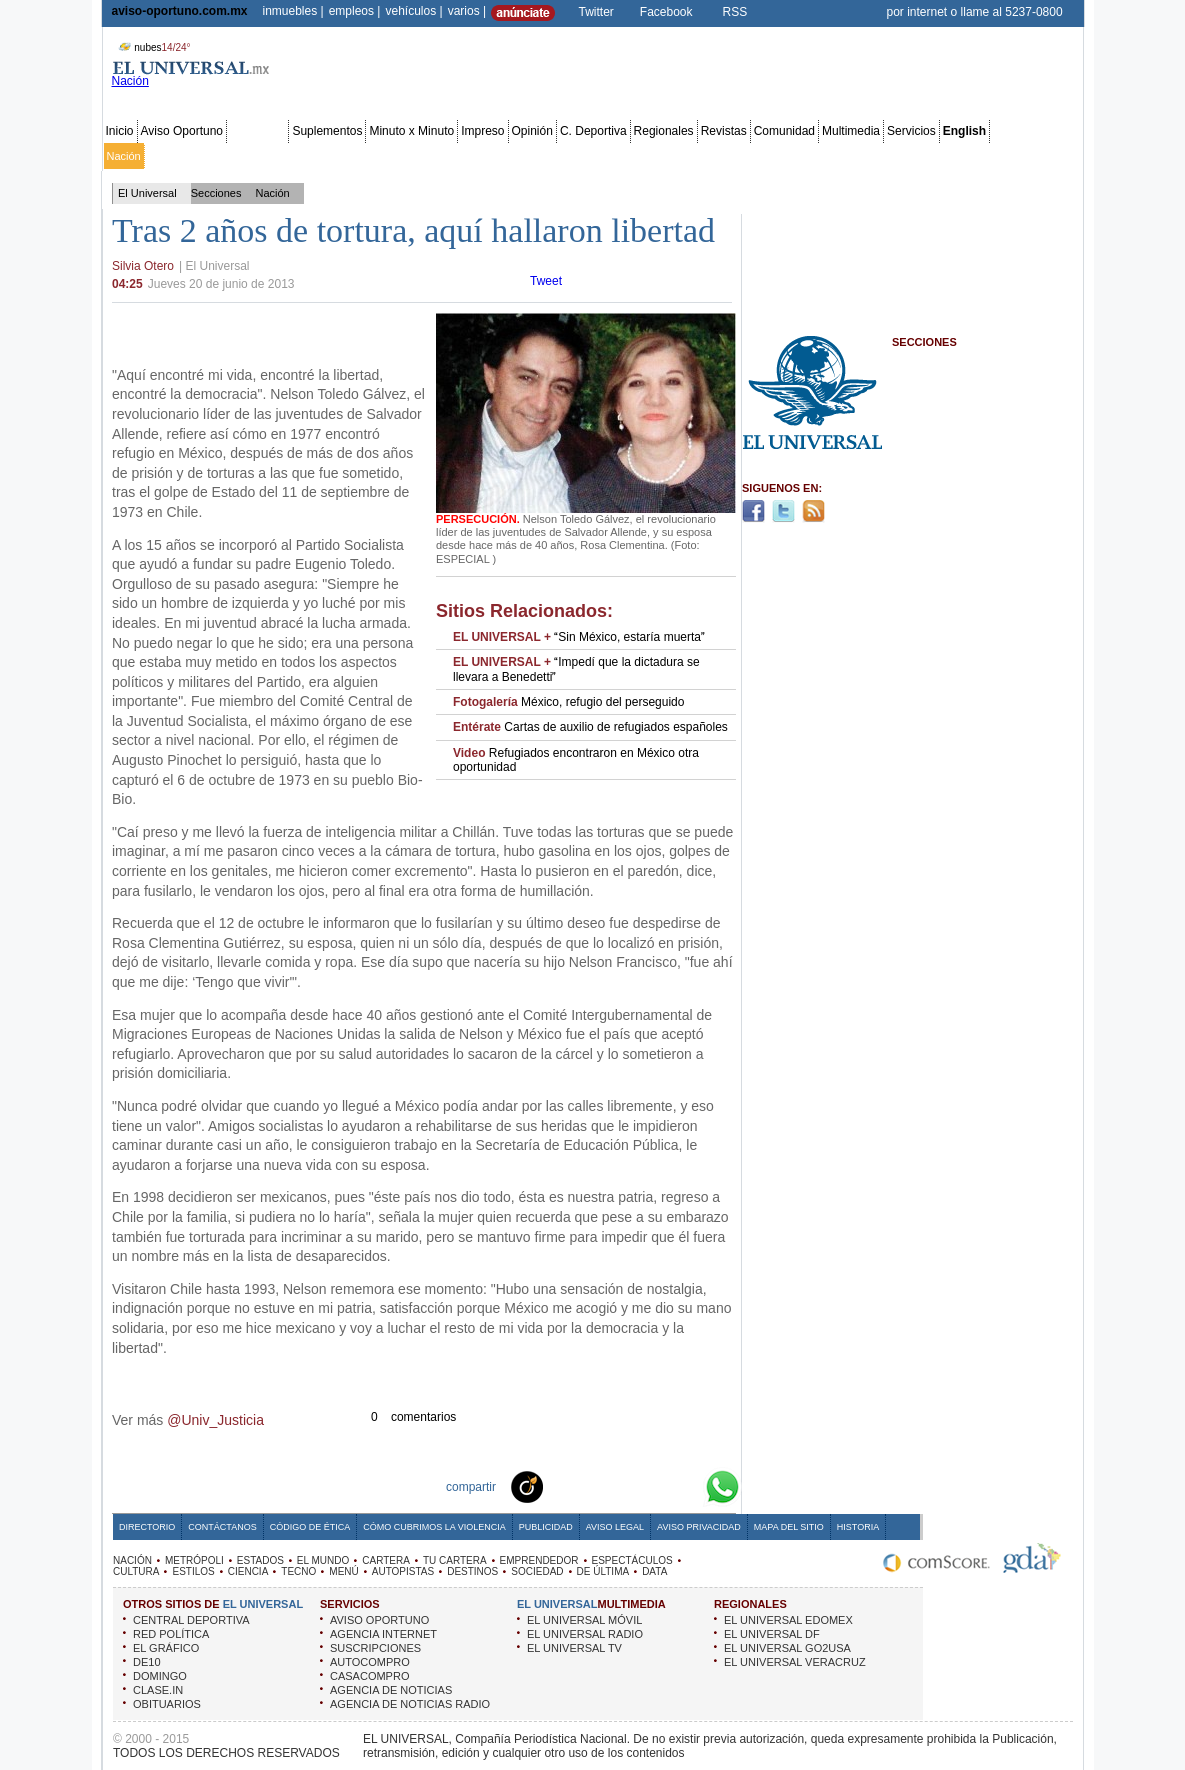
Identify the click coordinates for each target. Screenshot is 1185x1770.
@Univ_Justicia (215, 1420)
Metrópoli (170, 156)
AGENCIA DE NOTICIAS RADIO (410, 1704)
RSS (735, 12)
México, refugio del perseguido (568, 702)
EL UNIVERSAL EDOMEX (788, 1620)
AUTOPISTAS (403, 1571)
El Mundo (383, 156)
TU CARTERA (455, 1560)
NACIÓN (132, 1560)
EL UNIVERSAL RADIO (585, 1634)
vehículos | (413, 11)
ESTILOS (193, 1571)
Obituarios (942, 156)
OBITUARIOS (167, 1704)
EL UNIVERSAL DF (772, 1634)
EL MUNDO (323, 1560)
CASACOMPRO (369, 1676)
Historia (858, 1527)
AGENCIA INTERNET (383, 1634)
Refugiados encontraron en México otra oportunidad (576, 760)
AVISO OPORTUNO (379, 1620)
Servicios (911, 131)
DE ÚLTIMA (603, 1571)
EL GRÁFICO (166, 1648)
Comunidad (784, 131)
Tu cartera (483, 156)
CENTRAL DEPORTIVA (191, 1620)
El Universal (147, 193)
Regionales (664, 131)
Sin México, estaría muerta (579, 637)
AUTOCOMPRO (370, 1662)
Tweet (546, 281)
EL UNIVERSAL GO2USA (787, 1648)
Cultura (677, 156)
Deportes (764, 156)
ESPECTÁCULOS (632, 1560)
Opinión (532, 131)
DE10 (147, 1662)
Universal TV (825, 156)
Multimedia (851, 131)
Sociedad (887, 156)
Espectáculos (620, 156)
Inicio (120, 131)
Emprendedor (547, 156)
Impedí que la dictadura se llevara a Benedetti (576, 669)
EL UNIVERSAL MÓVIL (584, 1620)
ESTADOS (260, 1560)
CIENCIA (248, 1571)
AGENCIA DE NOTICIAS (391, 1690)
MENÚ (343, 1571)
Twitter (596, 12)
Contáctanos (222, 1527)
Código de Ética (310, 1527)
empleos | (355, 11)
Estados (334, 156)
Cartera (432, 156)
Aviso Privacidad (699, 1527)
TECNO (298, 1571)
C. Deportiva (593, 131)
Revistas (724, 131)
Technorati (558, 1486)
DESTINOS (472, 1571)
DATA (654, 1571)
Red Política (276, 156)
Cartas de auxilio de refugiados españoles (590, 727)
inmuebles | (293, 11)
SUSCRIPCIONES (375, 1648)
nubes (152, 47)
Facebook (666, 12)
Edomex (220, 156)
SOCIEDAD (537, 1571)
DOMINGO (160, 1676)
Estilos (719, 156)
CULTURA (136, 1571)
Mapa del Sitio (789, 1527)
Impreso (482, 131)
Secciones (257, 131)
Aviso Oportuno (182, 131)
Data (1042, 156)
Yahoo (654, 1486)
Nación (124, 156)
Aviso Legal (615, 1527)
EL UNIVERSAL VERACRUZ (795, 1662)
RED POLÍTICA (171, 1634)
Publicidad (999, 156)
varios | (467, 11)
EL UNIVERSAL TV (574, 1648)
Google (686, 1486)
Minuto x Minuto (411, 131)
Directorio (147, 1527)
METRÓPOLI (194, 1560)
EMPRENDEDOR (539, 1560)
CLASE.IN (158, 1690)
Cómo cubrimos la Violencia (434, 1527)
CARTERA (386, 1560)
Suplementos (327, 131)
